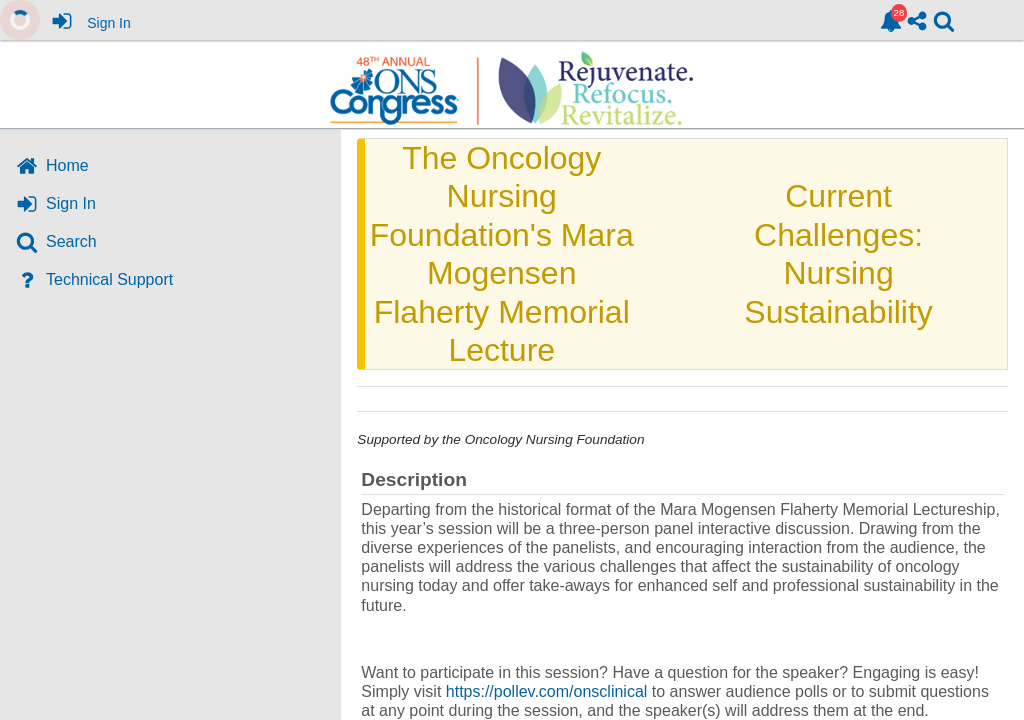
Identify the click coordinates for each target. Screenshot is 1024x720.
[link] (891, 21)
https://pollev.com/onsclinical (547, 691)
